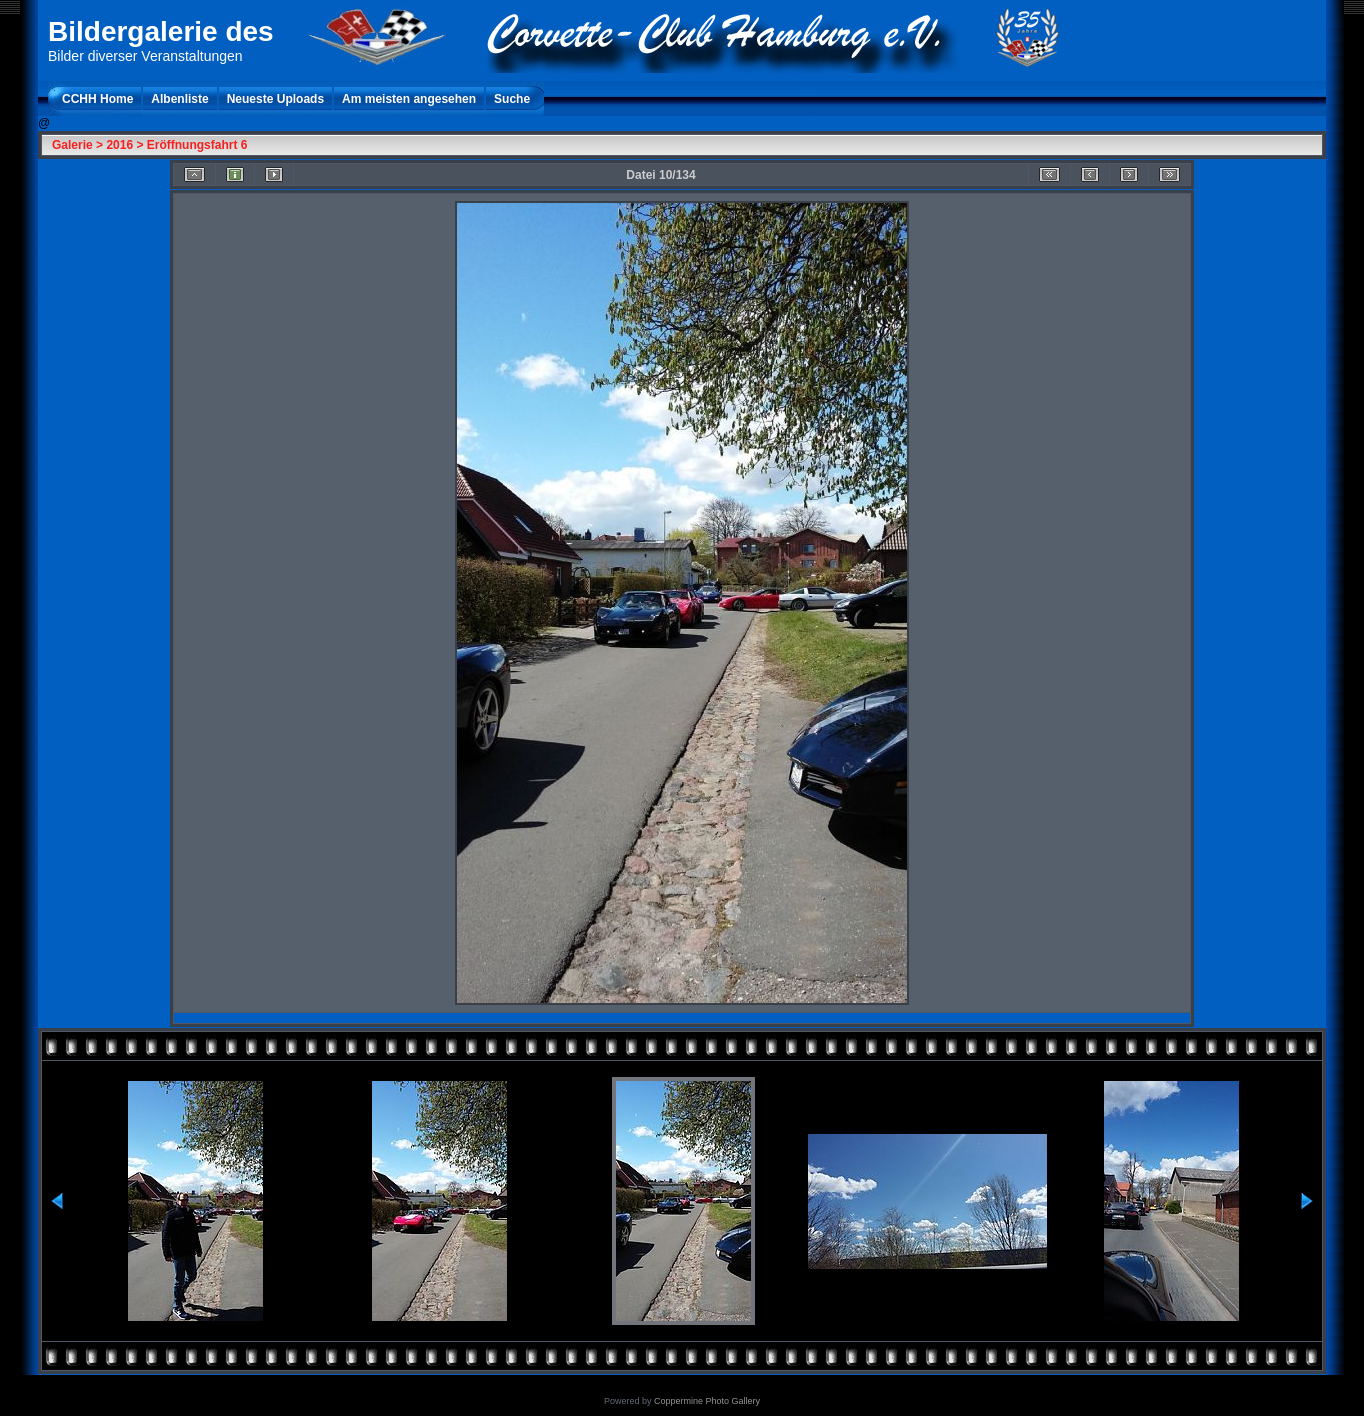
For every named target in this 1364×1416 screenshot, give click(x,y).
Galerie (72, 145)
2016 (119, 145)
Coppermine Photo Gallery (707, 1401)
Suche (512, 99)
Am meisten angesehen (409, 99)
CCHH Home (97, 99)
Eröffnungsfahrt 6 (197, 145)
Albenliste (179, 99)
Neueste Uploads (275, 99)
